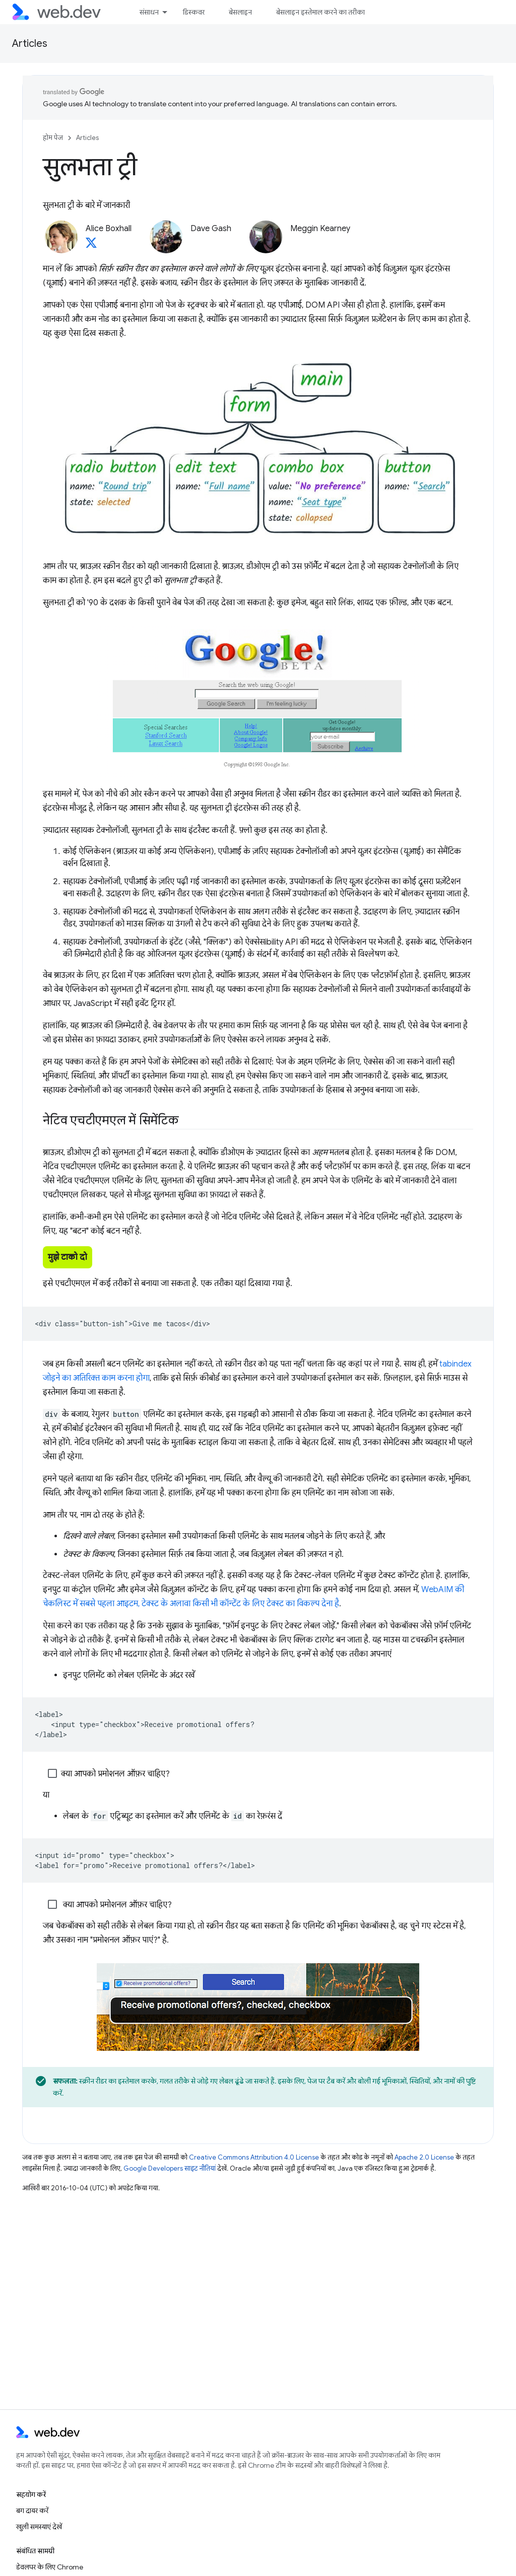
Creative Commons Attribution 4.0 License (254, 2157)
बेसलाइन (240, 12)
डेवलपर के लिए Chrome (49, 2566)
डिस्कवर (194, 12)
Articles (29, 43)
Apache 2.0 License (424, 2157)
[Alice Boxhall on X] (91, 245)
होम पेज (53, 137)
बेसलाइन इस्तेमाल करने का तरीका (320, 12)
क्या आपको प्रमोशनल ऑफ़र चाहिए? (109, 1774)
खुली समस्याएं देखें (39, 2526)
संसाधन (149, 12)
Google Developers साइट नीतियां (169, 2168)
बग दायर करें (32, 2510)
